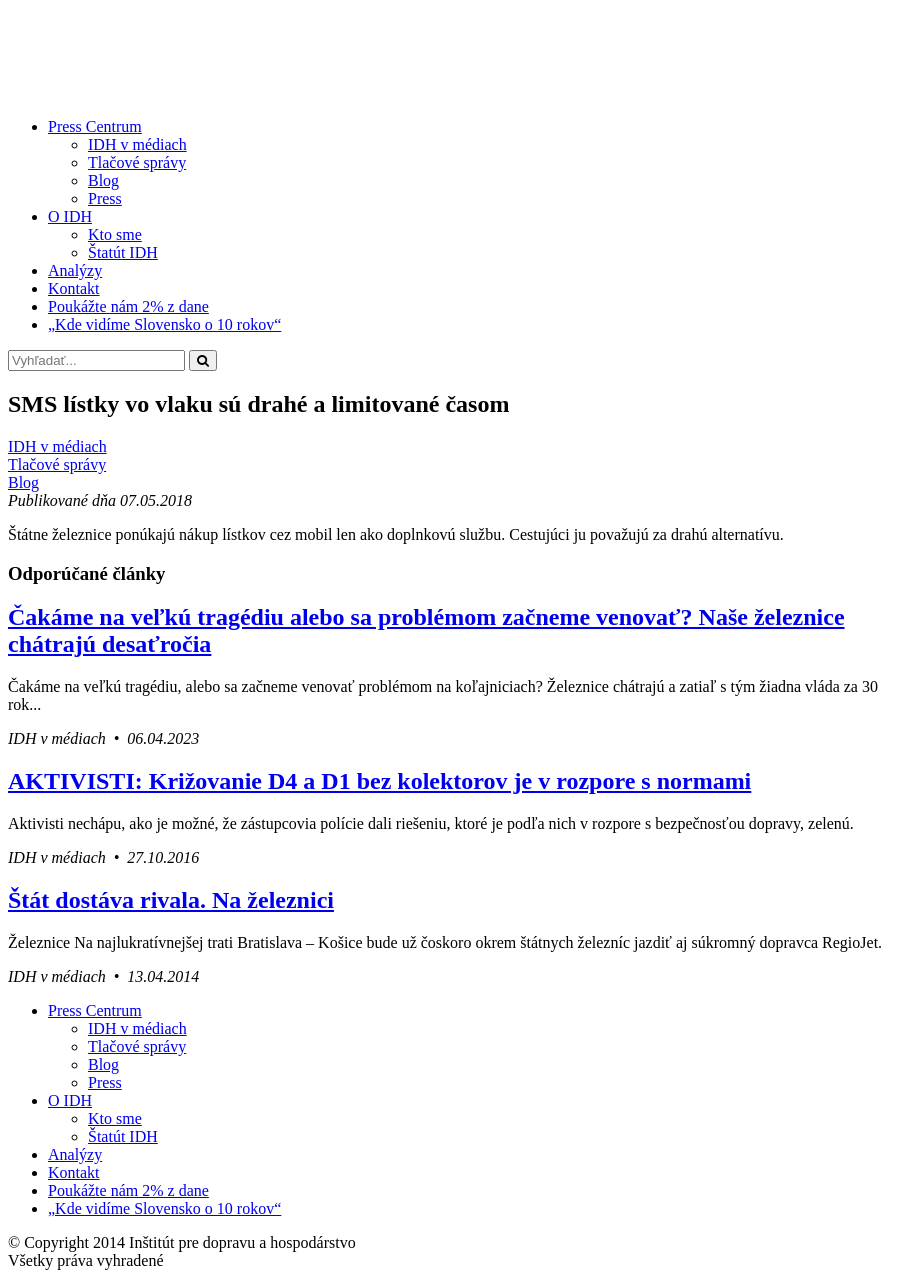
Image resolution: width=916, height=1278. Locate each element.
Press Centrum (95, 126)
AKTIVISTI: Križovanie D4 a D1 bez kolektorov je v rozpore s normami (379, 781)
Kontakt (74, 288)
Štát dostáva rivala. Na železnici (171, 900)
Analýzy (75, 270)
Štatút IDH (123, 252)
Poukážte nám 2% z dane (128, 306)
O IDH (70, 216)
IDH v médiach (137, 144)
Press (105, 198)
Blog (103, 180)
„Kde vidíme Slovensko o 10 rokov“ (164, 324)
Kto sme (115, 234)
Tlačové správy (137, 162)
